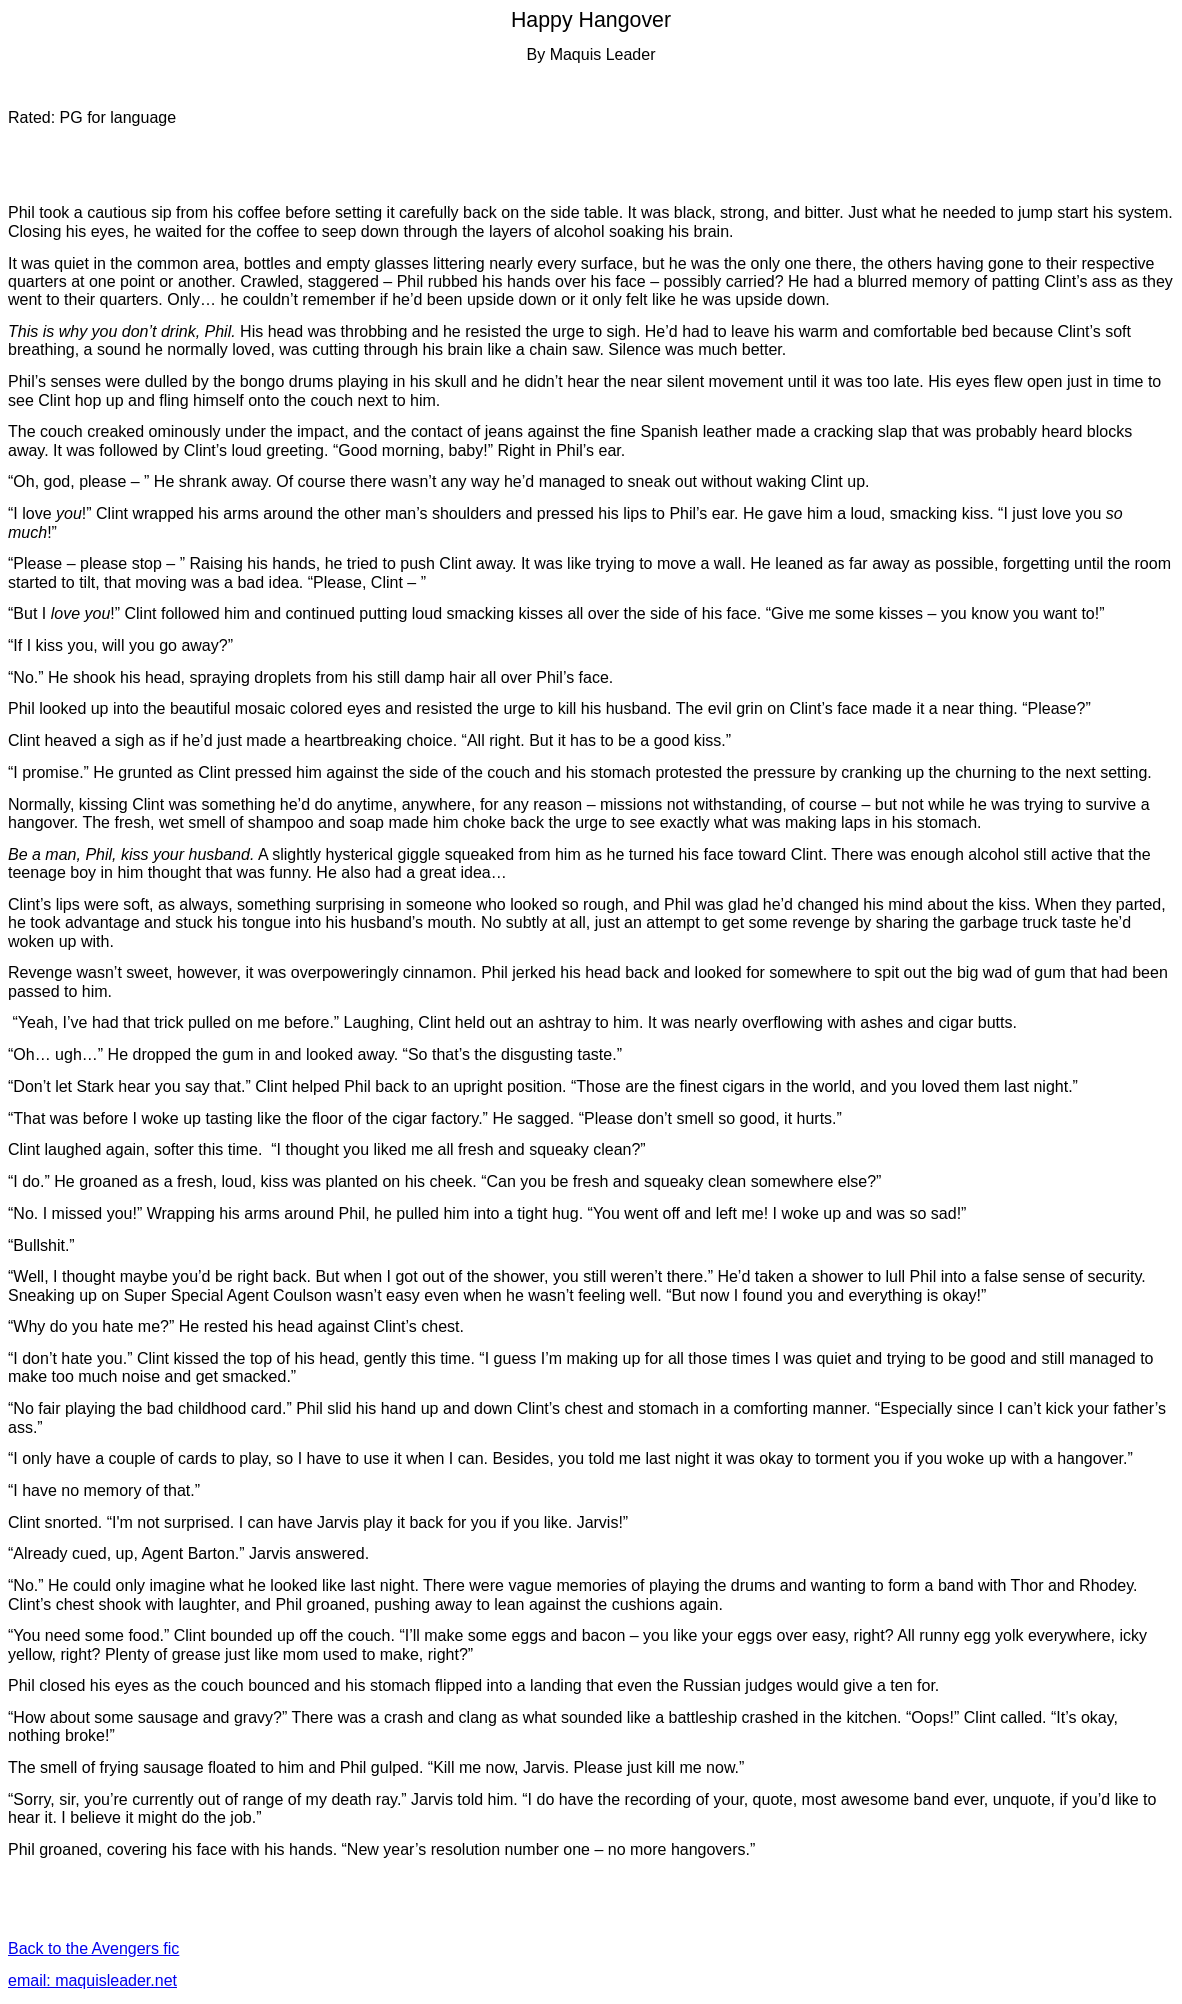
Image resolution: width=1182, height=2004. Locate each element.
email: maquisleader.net (92, 1980)
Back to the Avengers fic (93, 1948)
